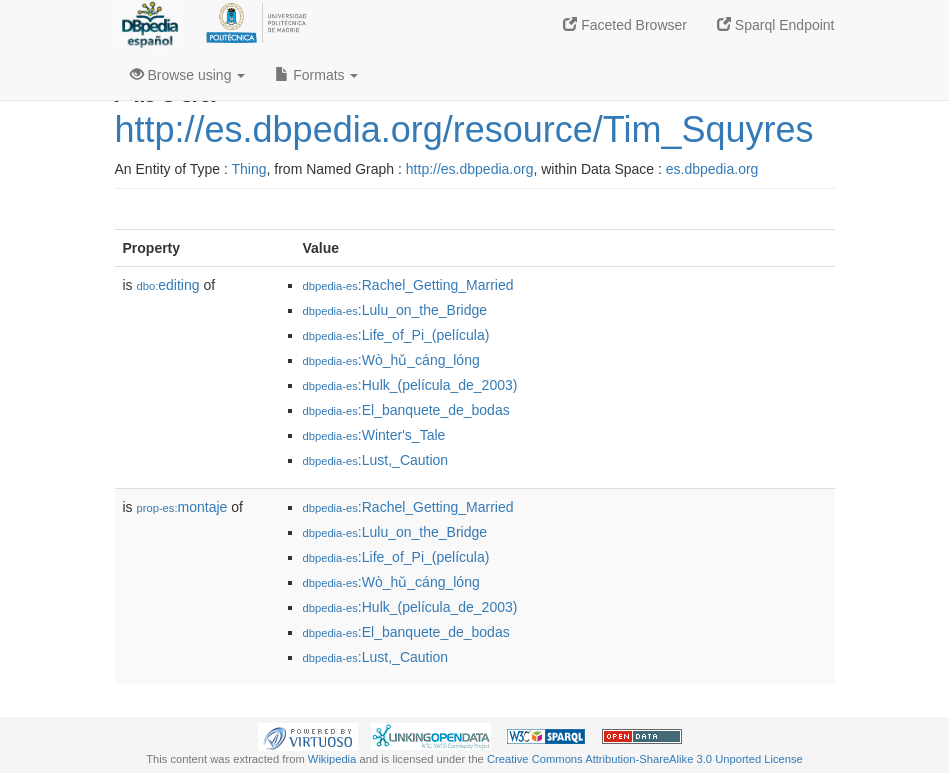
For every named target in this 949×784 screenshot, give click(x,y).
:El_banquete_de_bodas (406, 410)
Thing (249, 169)
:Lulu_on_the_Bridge (395, 310)
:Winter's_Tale (374, 435)
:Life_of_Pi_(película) (396, 335)
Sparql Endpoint (776, 25)
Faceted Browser (625, 25)
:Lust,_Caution (376, 460)
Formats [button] (316, 75)
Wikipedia (332, 759)
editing (168, 285)
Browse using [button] (188, 75)
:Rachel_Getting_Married (408, 285)
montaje (182, 507)
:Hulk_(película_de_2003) (410, 385)
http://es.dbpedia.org (470, 169)
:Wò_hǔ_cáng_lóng (391, 360)
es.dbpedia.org (712, 169)
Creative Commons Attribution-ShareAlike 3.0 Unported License (645, 759)
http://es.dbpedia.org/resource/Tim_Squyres (464, 129)
